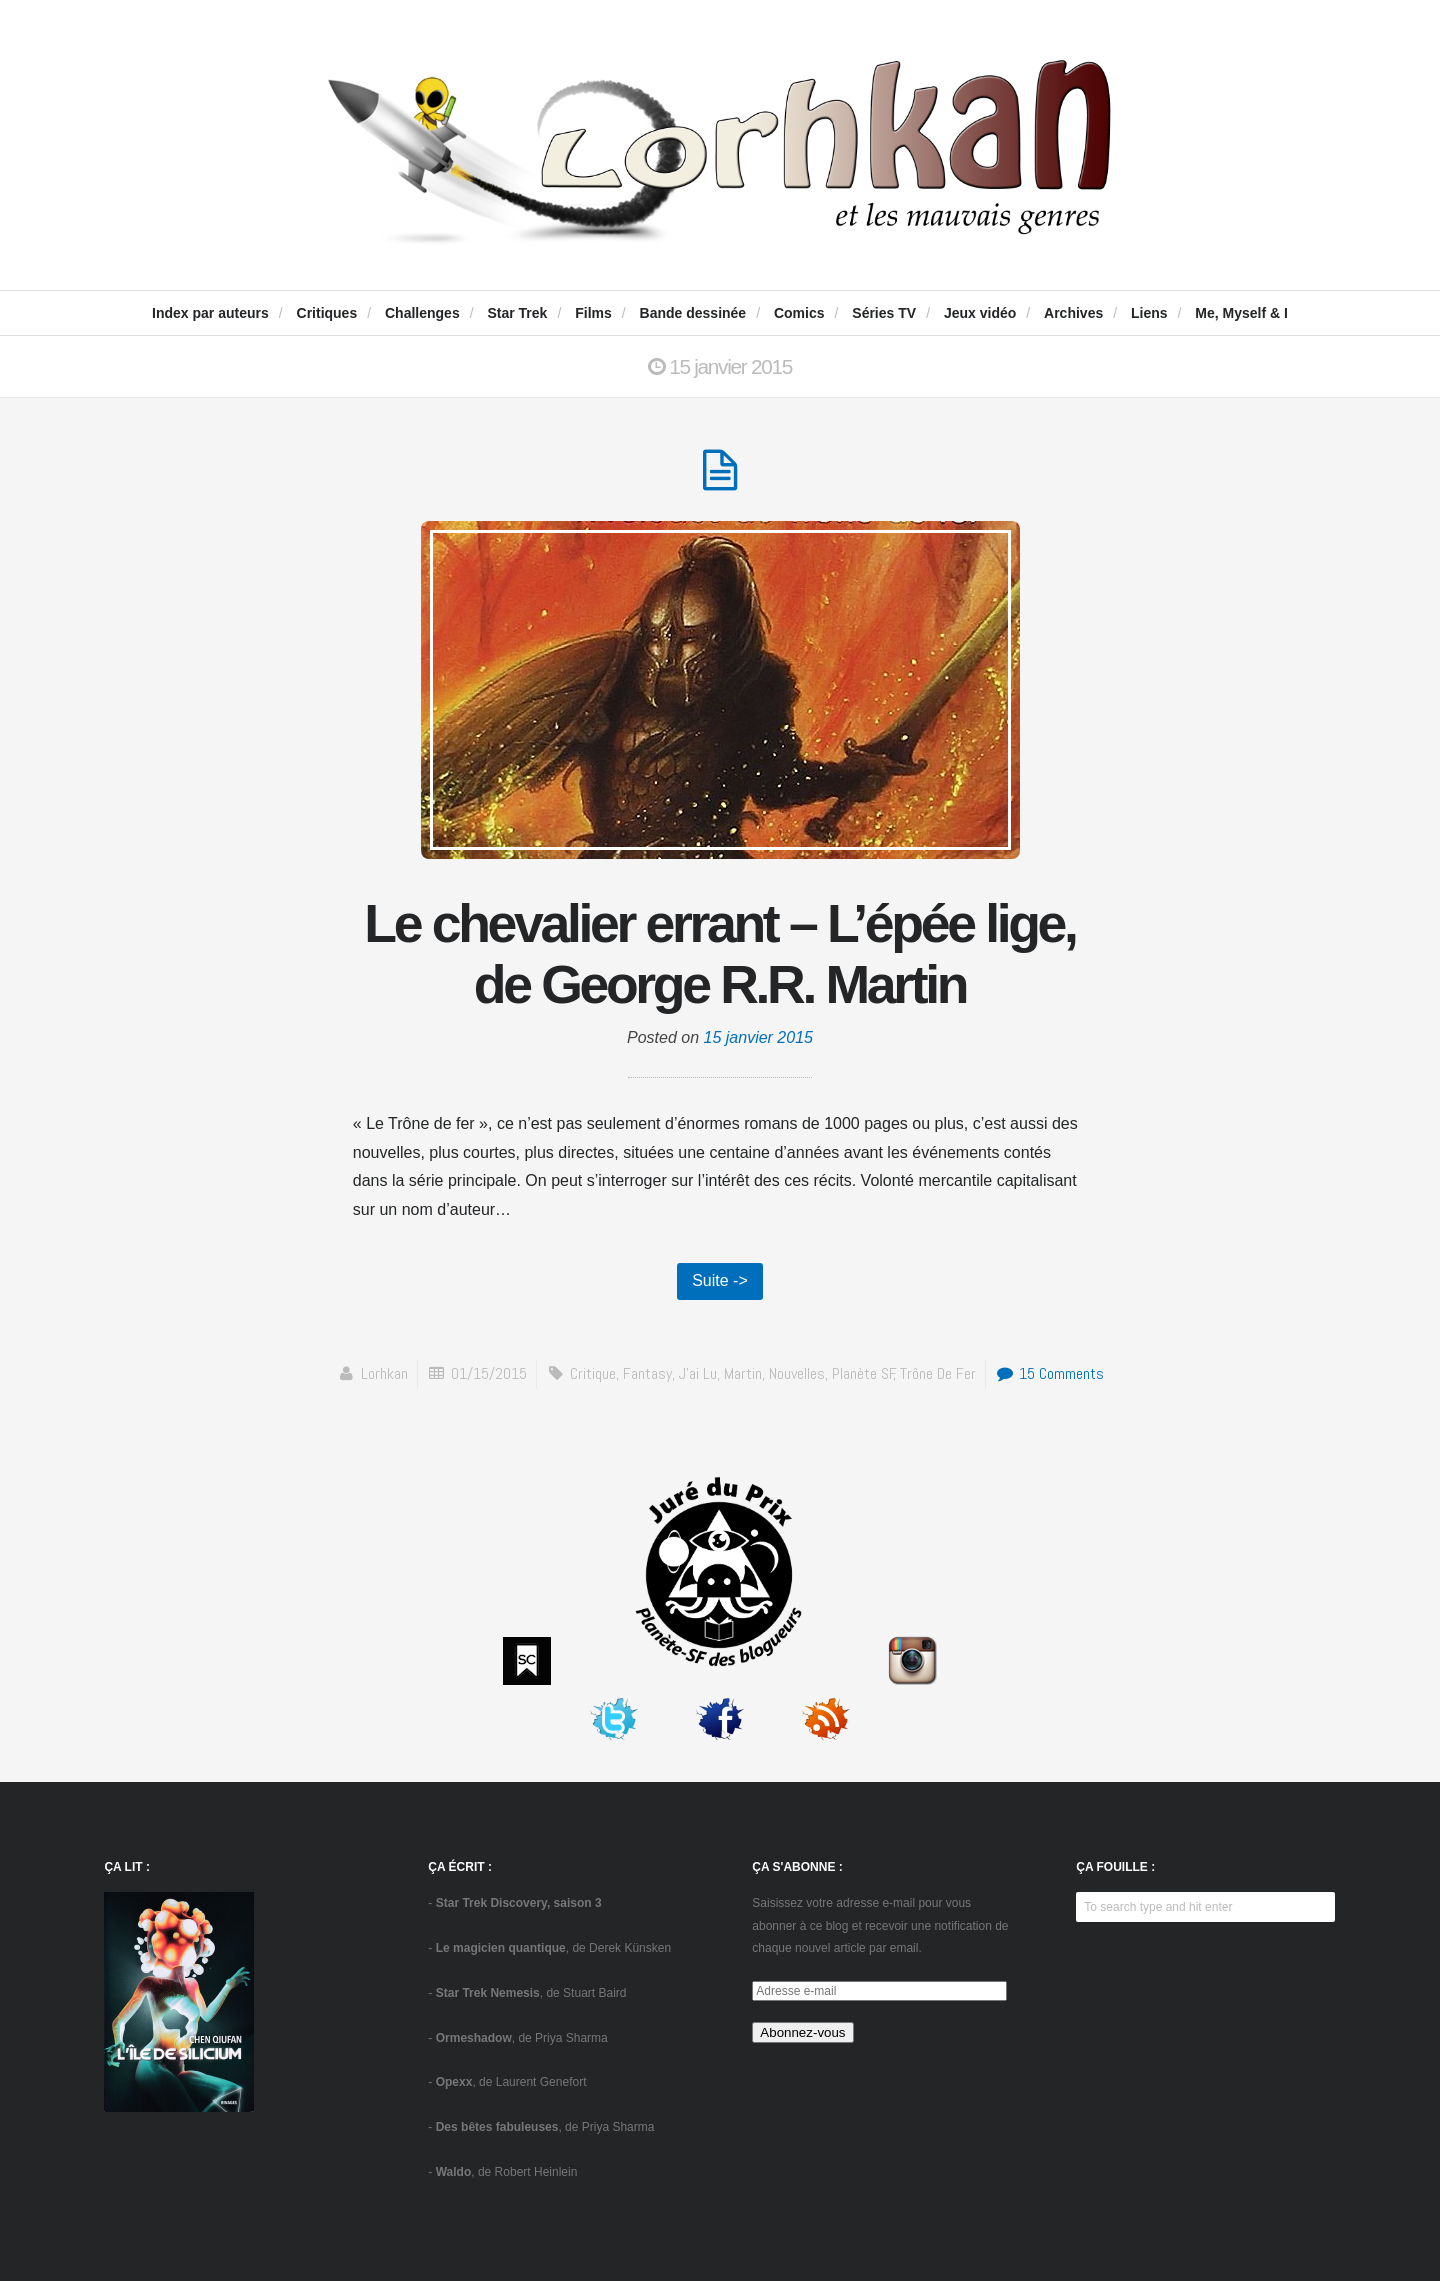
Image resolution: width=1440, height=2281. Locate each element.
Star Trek (517, 313)
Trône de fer (938, 1373)
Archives (1073, 313)
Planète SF (863, 1373)
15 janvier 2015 (758, 1037)
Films (593, 313)
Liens (1149, 313)
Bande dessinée (693, 313)
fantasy (647, 1373)
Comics (799, 313)
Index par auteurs (210, 313)
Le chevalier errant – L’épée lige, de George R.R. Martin (719, 954)
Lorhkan (384, 1373)
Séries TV (884, 313)
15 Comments (1049, 1373)
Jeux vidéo (980, 313)
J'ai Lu (698, 1373)
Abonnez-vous (802, 2032)
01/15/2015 (489, 1373)
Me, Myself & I (1241, 313)
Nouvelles (797, 1373)
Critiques (327, 313)
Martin (743, 1373)
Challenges (422, 313)
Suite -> (720, 1280)
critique (593, 1373)
